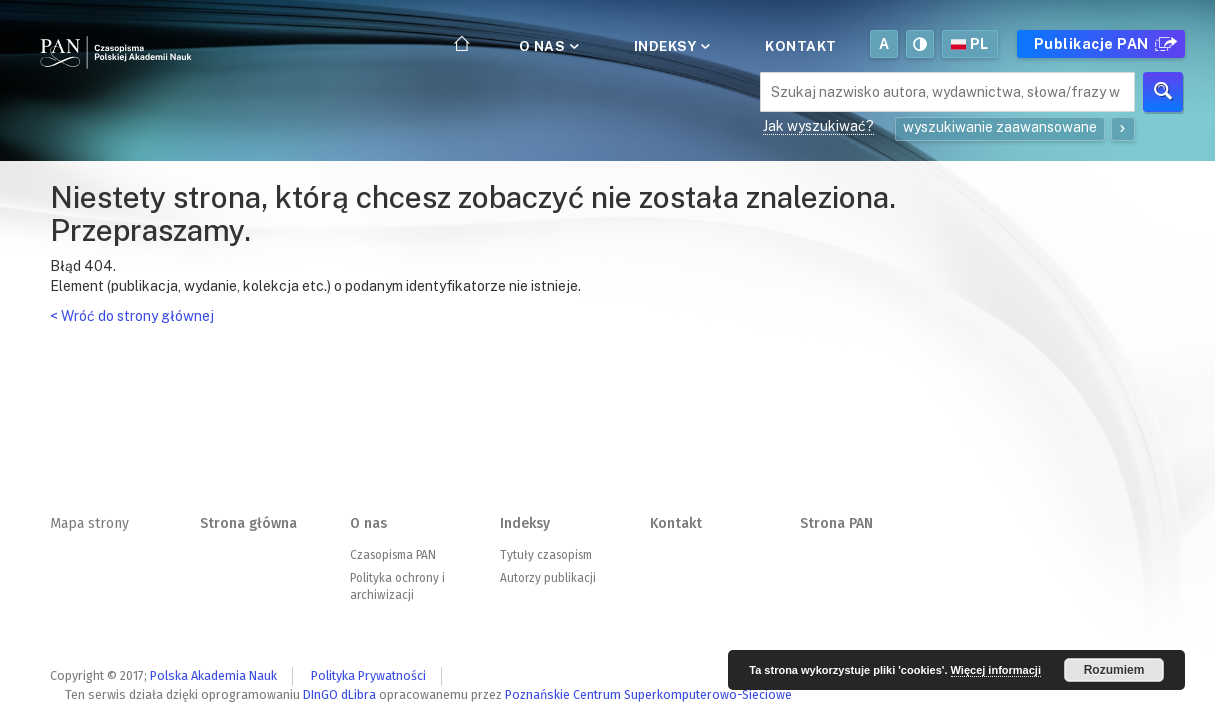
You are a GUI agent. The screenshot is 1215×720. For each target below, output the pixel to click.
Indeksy (670, 46)
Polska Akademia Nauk (213, 675)
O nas (547, 46)
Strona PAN (836, 523)
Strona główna (248, 523)
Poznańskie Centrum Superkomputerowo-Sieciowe (648, 694)
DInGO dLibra (339, 694)
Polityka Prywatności (368, 675)
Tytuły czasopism (546, 555)
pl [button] (970, 44)
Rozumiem (1114, 670)
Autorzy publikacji (548, 578)
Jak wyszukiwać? (818, 126)
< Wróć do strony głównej (132, 316)
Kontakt (801, 46)
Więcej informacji (996, 670)
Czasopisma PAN (393, 555)
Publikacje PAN (1103, 44)
